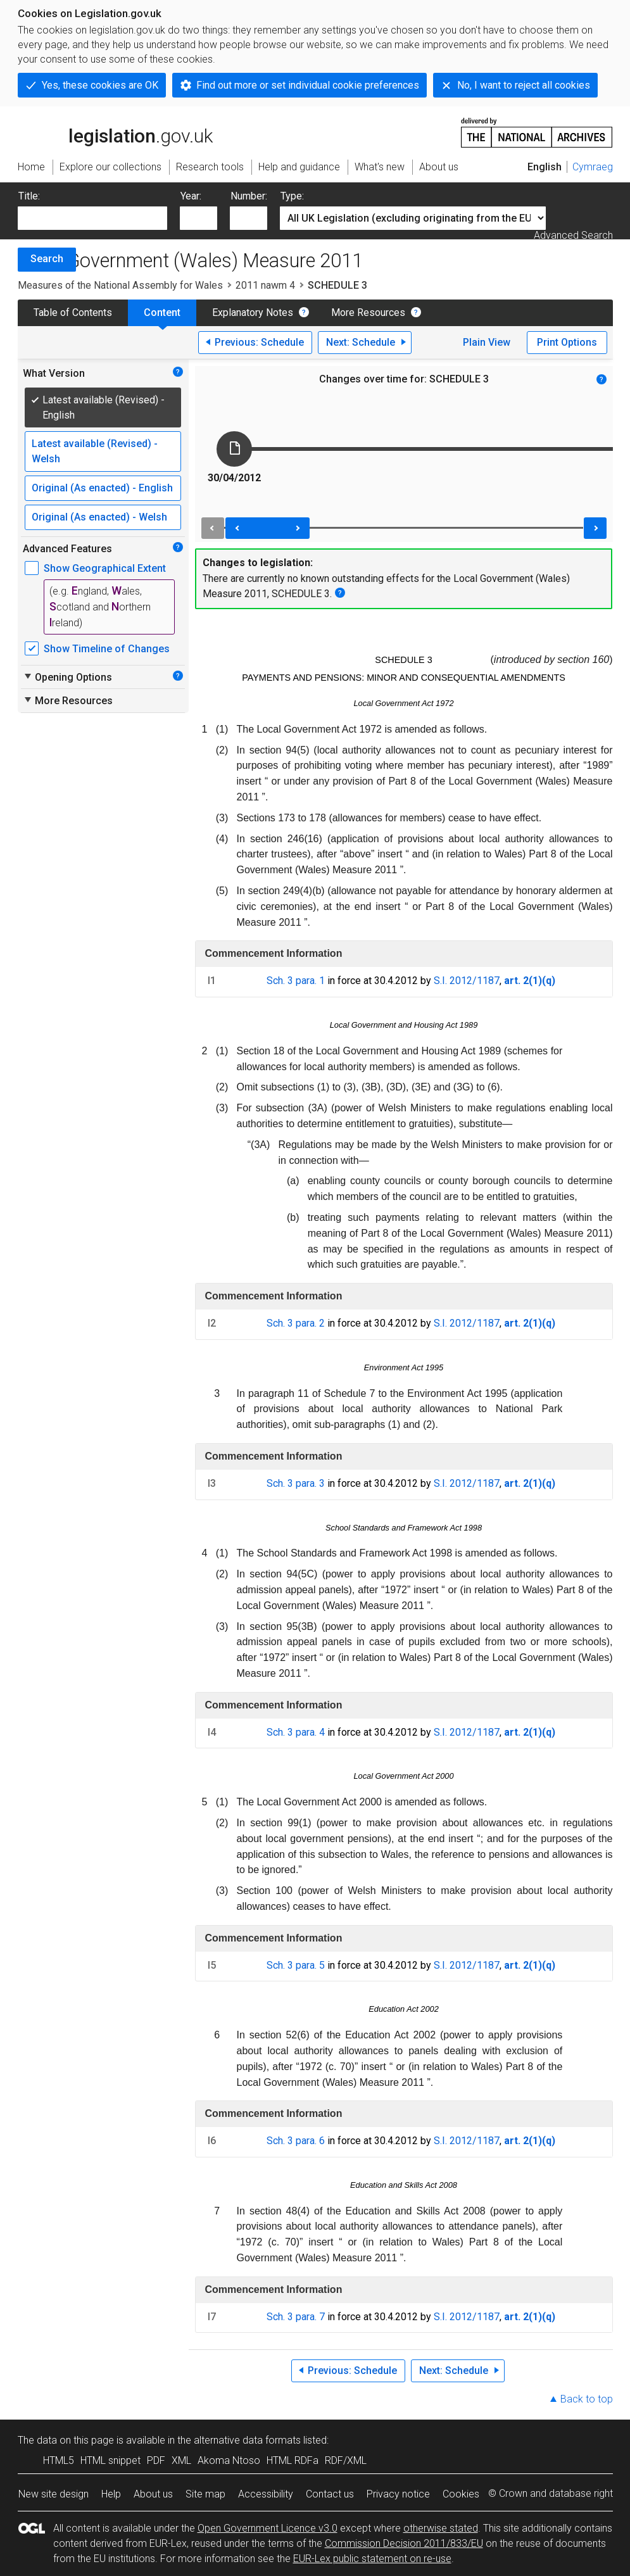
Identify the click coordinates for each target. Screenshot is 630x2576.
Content (162, 312)
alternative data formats (247, 2440)
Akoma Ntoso (229, 2460)
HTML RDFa (292, 2460)
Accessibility (265, 2494)
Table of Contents (73, 312)
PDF (156, 2460)
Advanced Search (573, 235)
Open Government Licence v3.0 (267, 2528)
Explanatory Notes (252, 312)
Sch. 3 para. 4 (296, 1732)
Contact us (330, 2494)
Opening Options (67, 677)
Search (46, 259)
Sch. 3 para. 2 (296, 1323)
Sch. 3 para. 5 (296, 1965)
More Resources (368, 312)
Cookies (461, 2494)
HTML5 (58, 2460)
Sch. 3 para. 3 (296, 1483)
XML (181, 2460)
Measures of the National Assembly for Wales (120, 285)
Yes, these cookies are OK (100, 85)
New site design (53, 2494)
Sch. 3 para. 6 (296, 2141)
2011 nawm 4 (265, 285)
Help (111, 2494)
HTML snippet (110, 2460)
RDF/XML (346, 2460)
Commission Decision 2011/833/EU (404, 2543)
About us (153, 2494)
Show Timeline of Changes (107, 649)
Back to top (586, 2399)
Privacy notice (398, 2494)
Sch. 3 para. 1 (296, 981)
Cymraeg (592, 167)
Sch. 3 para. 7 (296, 2317)
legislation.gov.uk (115, 131)
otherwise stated (440, 2528)
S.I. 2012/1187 (467, 981)
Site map (205, 2494)
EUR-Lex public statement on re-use (372, 2559)
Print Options (567, 342)
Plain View (486, 342)
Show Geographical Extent (105, 568)
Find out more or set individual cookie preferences (307, 85)
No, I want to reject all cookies (523, 85)
